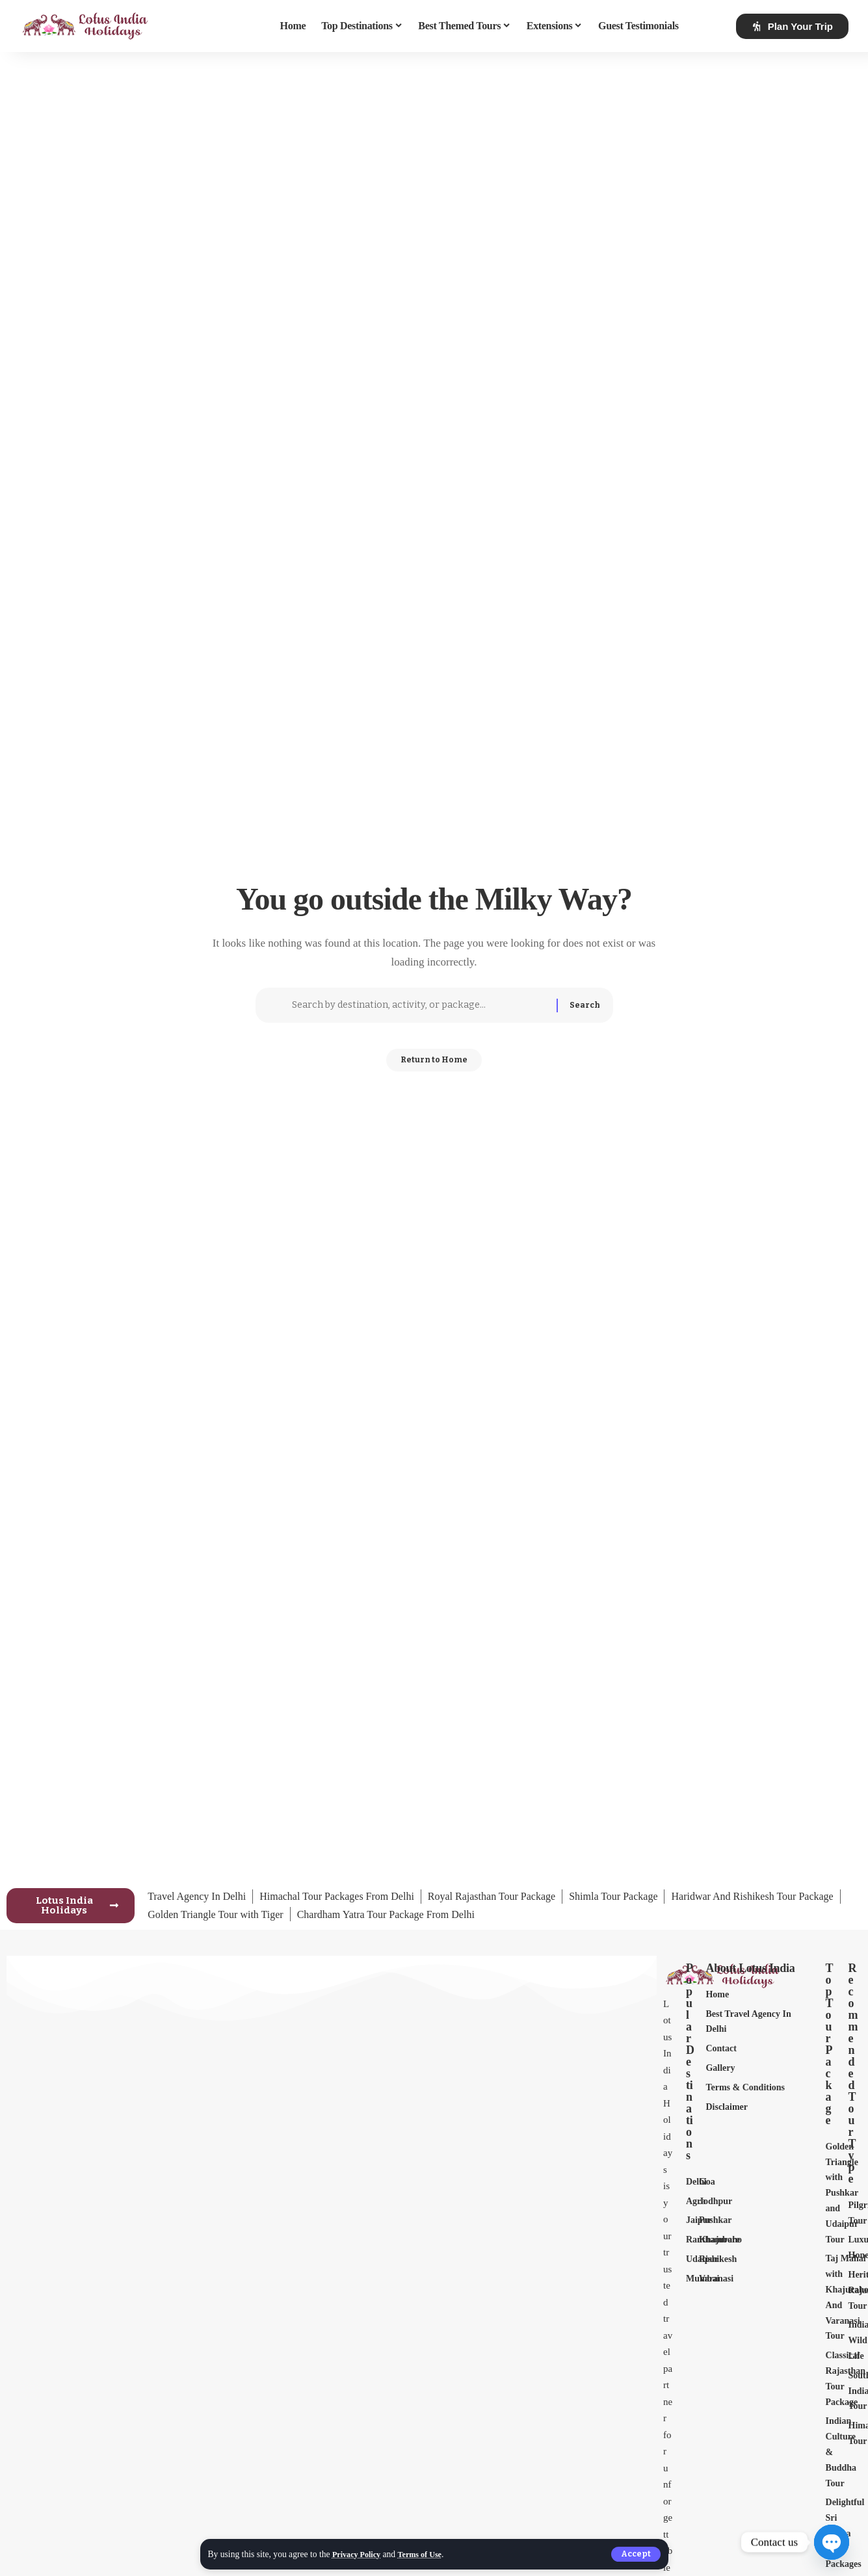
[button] (635, 2554)
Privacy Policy (359, 2554)
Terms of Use (428, 2554)
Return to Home (434, 1065)
